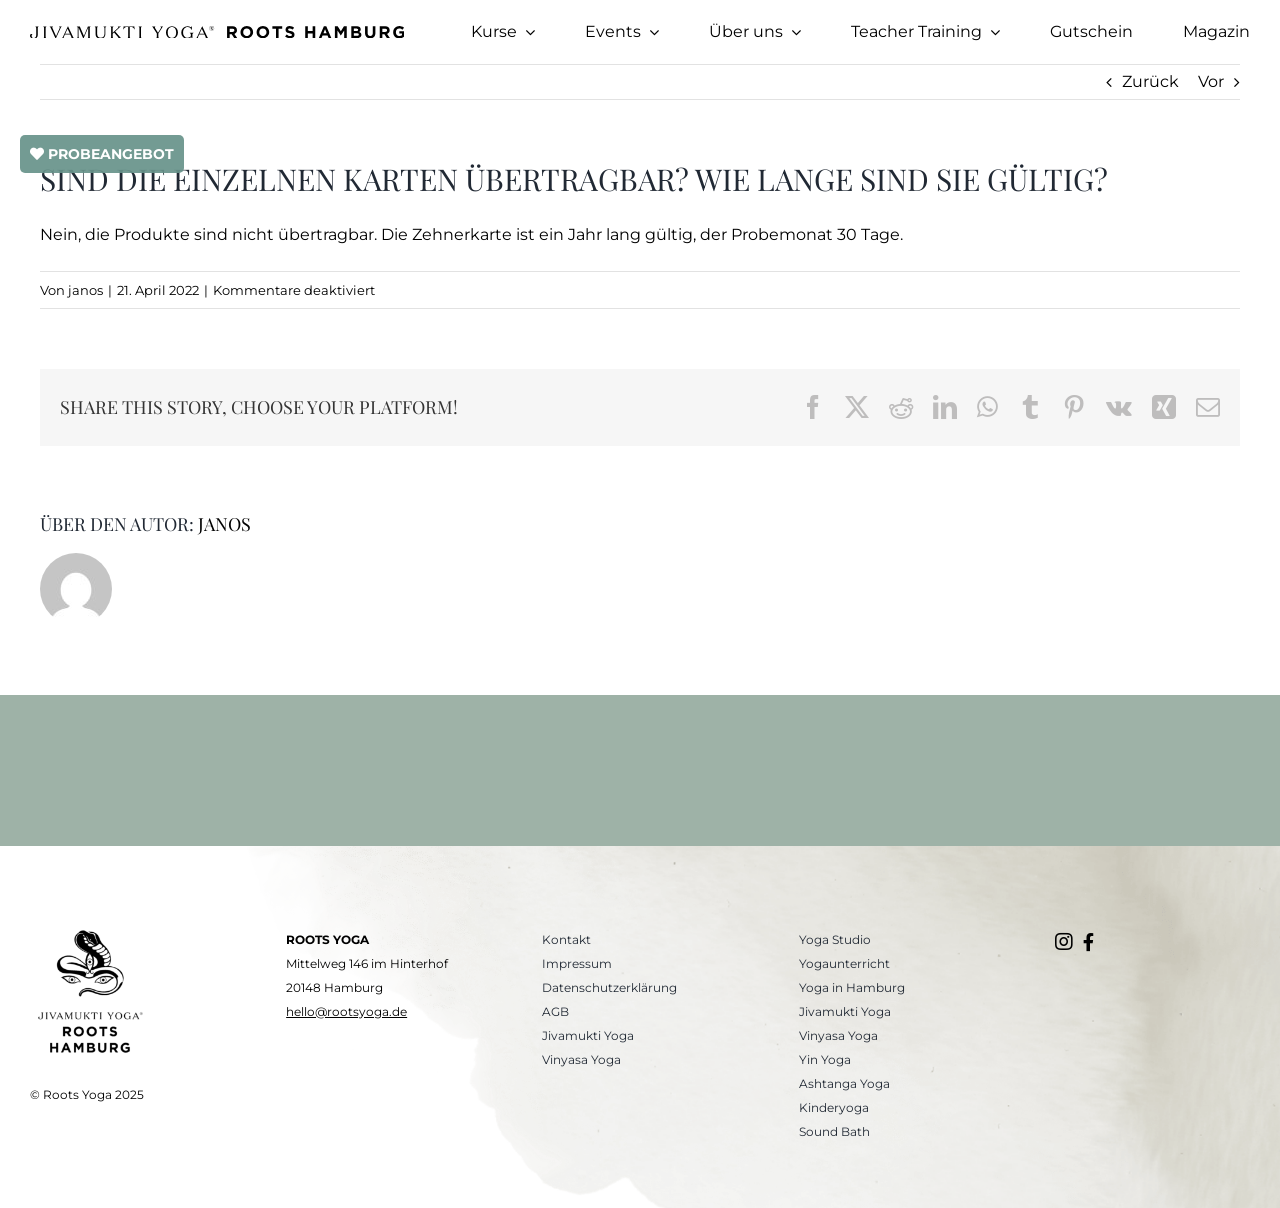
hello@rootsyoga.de (346, 1011)
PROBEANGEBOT (102, 154)
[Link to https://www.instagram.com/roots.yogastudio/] (1064, 942)
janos (85, 290)
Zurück (1150, 81)
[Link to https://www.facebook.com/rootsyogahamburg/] (1088, 942)
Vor (1211, 81)
